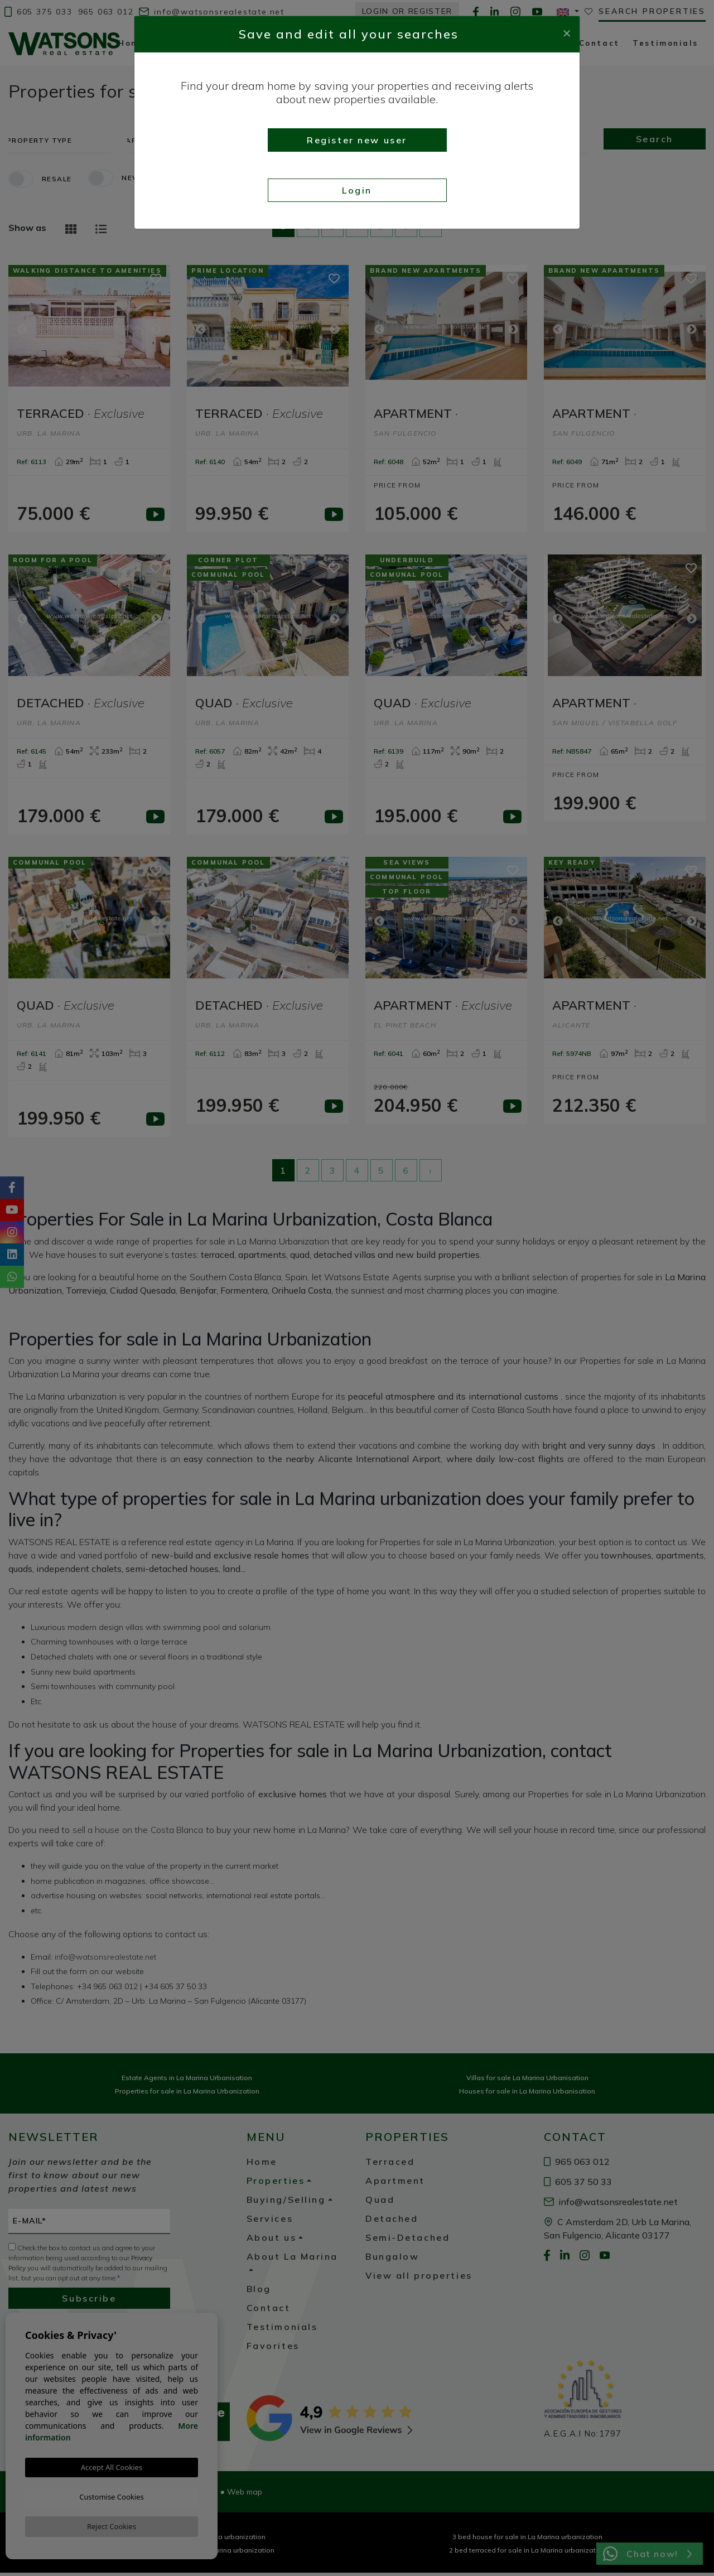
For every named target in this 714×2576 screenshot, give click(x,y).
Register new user (357, 140)
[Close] (567, 31)
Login (357, 190)
